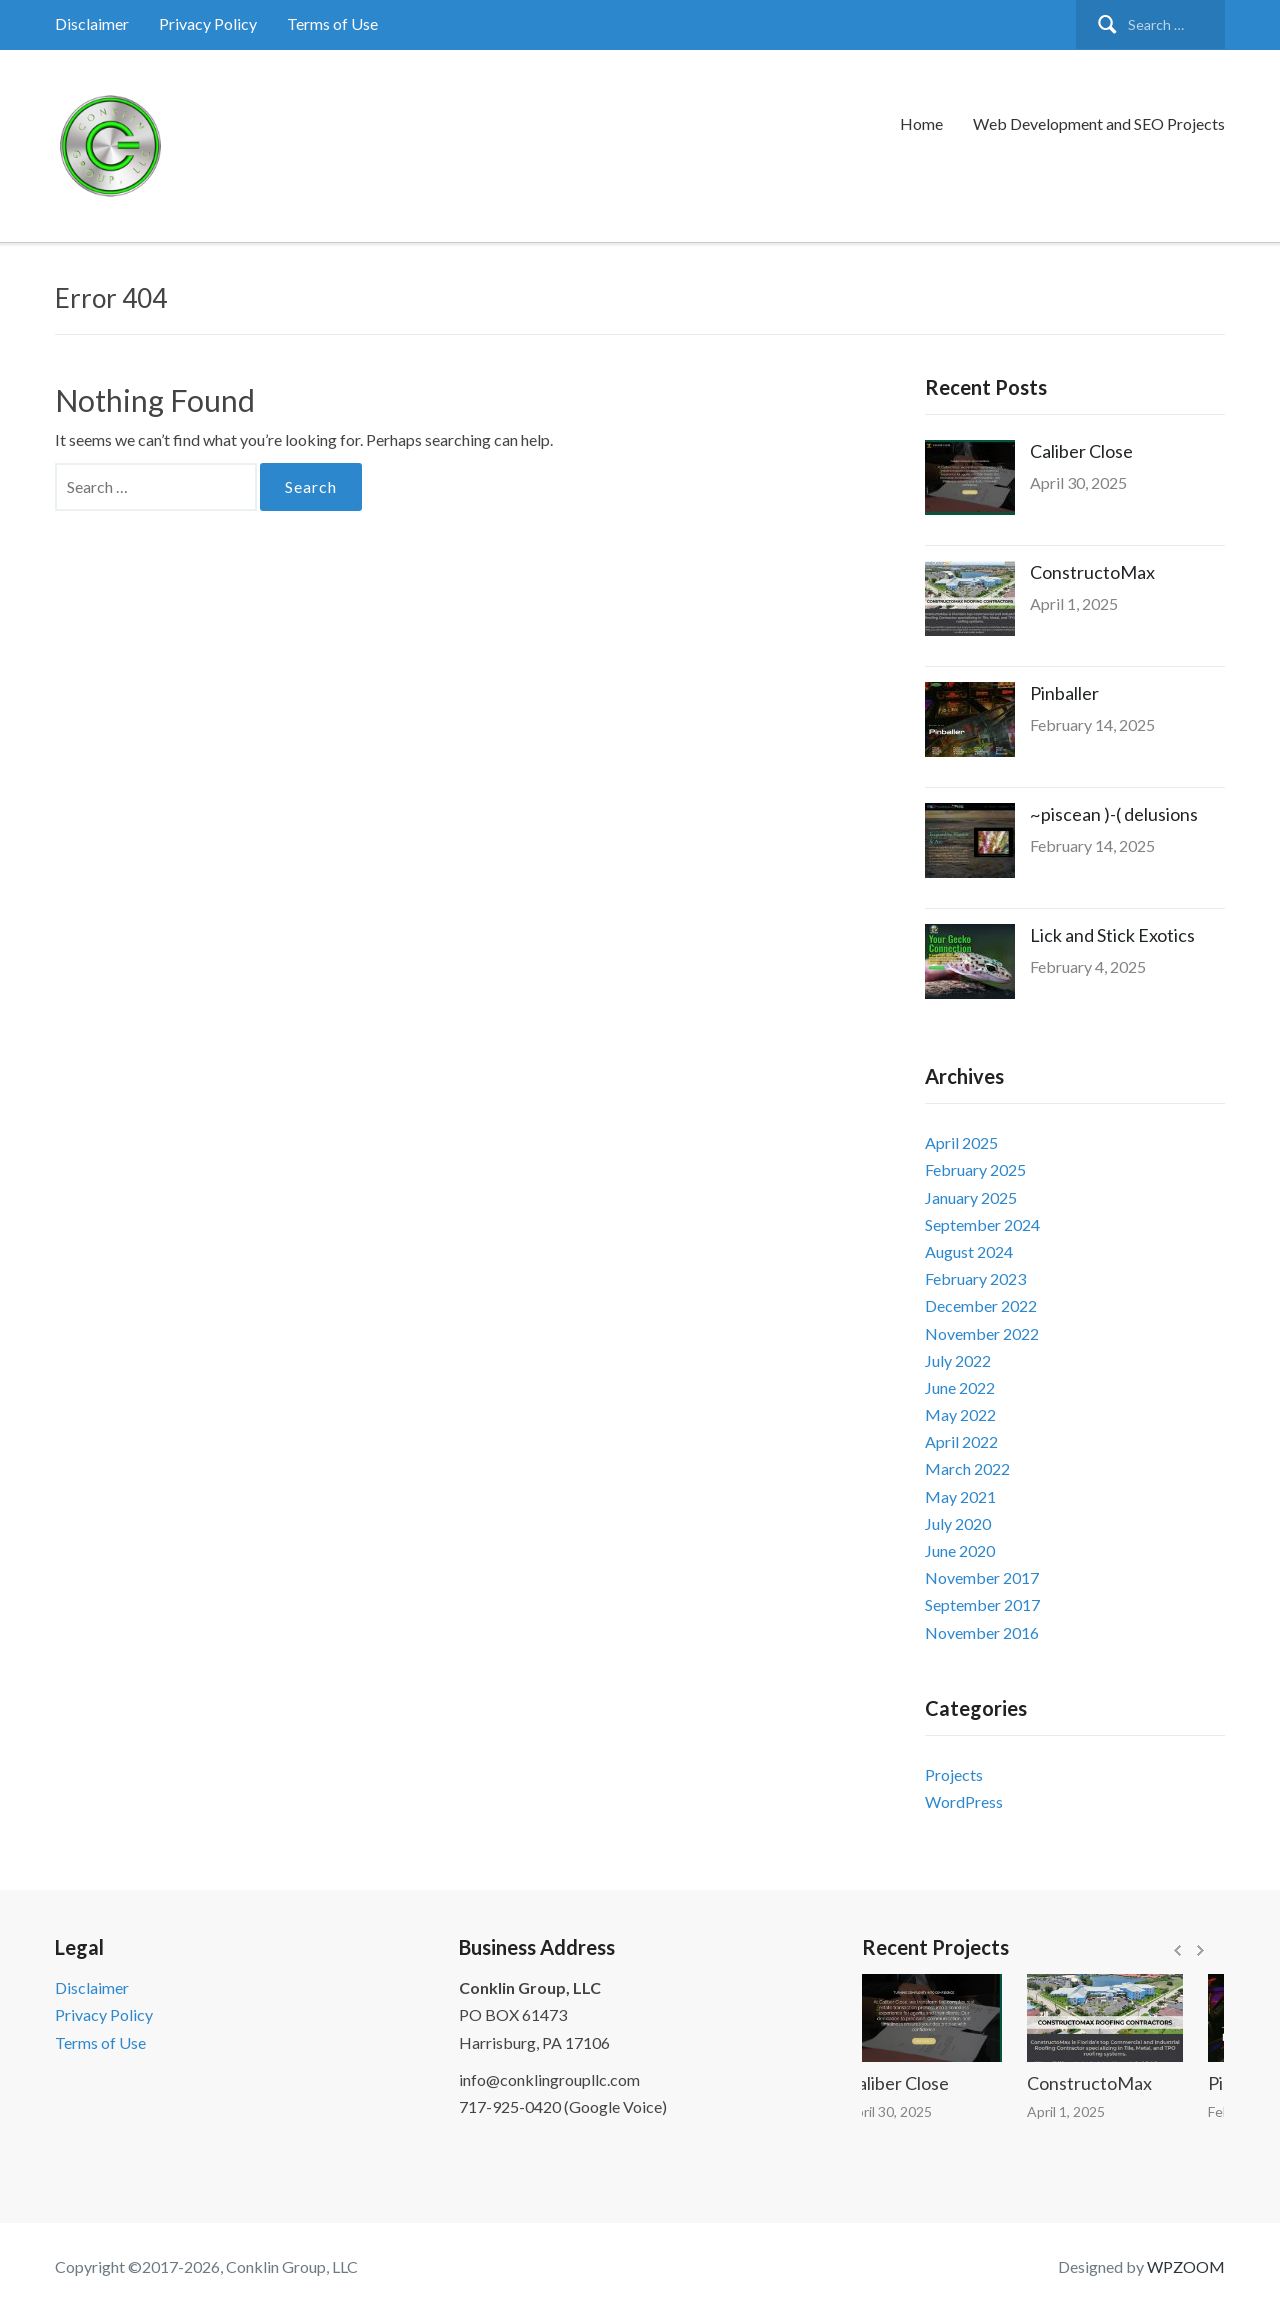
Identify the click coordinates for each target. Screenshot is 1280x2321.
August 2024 (969, 1251)
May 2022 (960, 1414)
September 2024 (982, 1224)
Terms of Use (332, 23)
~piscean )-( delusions (1114, 814)
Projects (954, 1774)
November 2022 (982, 1333)
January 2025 (971, 1197)
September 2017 (982, 1604)
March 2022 (967, 1468)
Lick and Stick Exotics (1112, 935)
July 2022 (958, 1360)
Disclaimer (92, 23)
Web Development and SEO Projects (1099, 123)
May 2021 (960, 1496)
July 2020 (958, 1523)
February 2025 (975, 1169)
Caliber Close (1081, 451)
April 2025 (961, 1142)
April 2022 (961, 1441)
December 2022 (981, 1305)
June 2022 (960, 1387)
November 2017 (982, 1577)
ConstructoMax (1092, 572)
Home (921, 123)
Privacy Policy (208, 23)
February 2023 (975, 1278)
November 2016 (982, 1632)
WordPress (964, 1801)
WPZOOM (1186, 2266)
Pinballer (1064, 693)
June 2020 (960, 1550)
